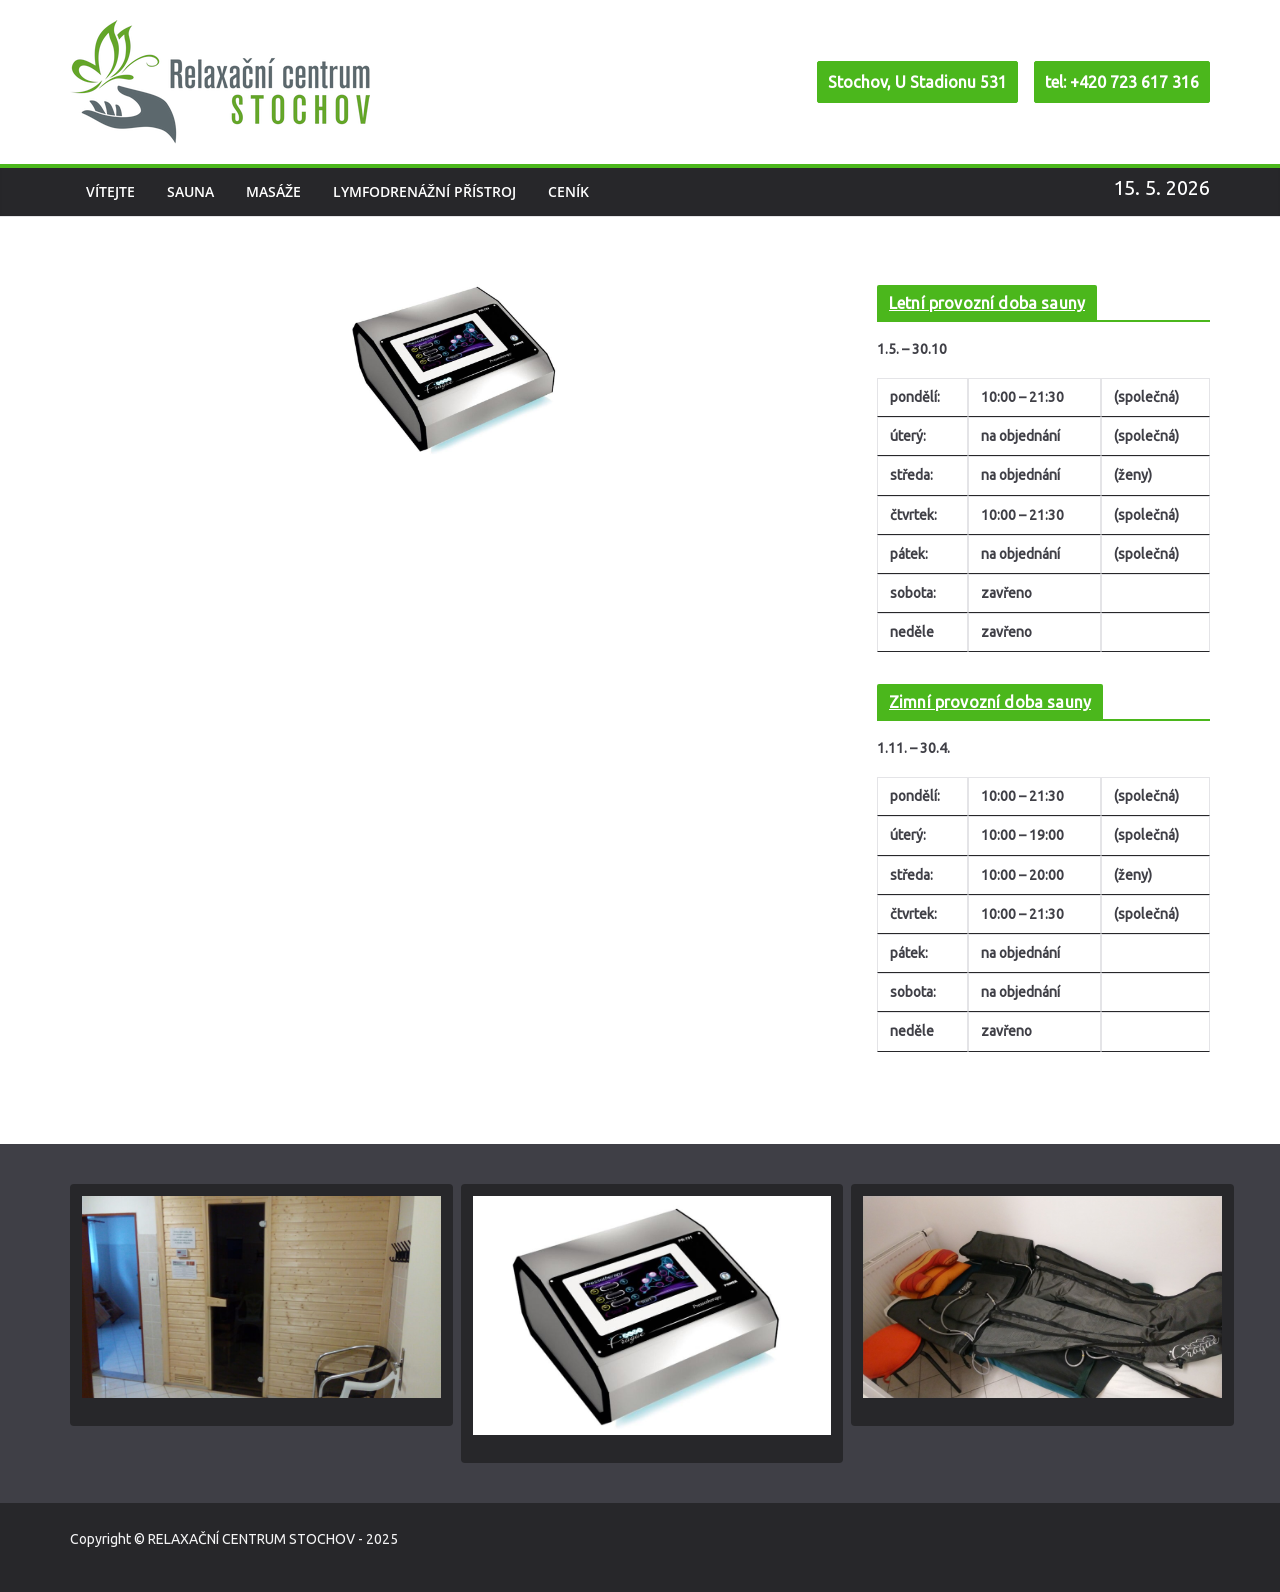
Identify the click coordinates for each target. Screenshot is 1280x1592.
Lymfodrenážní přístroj (424, 191)
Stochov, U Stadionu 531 (917, 82)
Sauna (190, 191)
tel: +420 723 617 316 (1122, 82)
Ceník (568, 191)
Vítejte (110, 191)
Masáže (273, 191)
